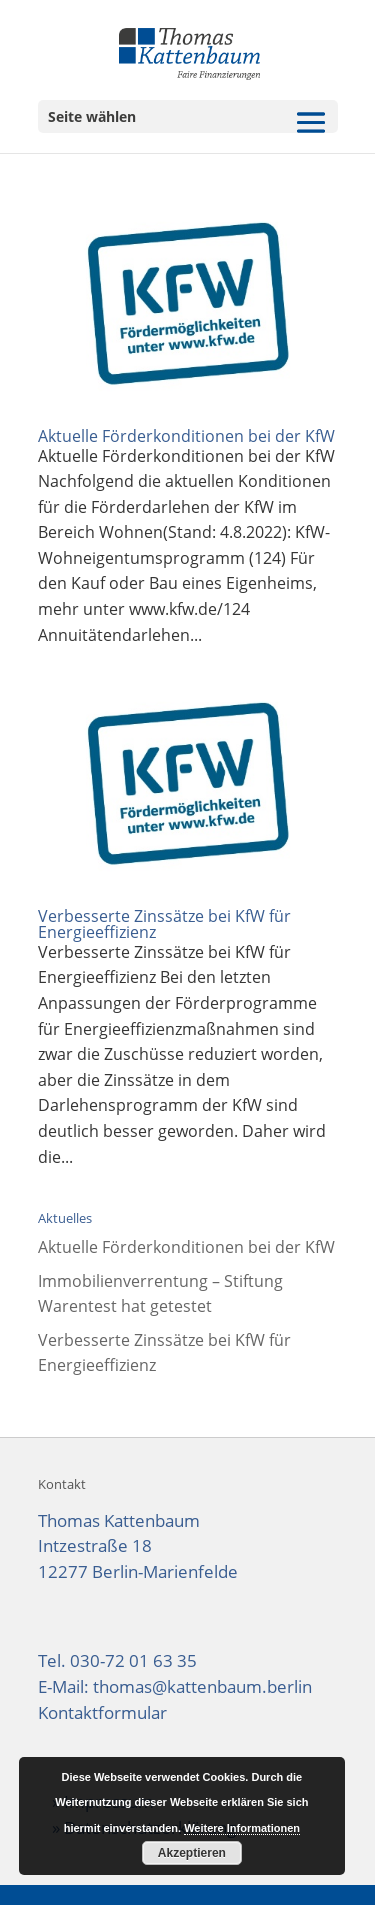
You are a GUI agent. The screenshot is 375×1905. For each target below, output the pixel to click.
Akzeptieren (192, 1853)
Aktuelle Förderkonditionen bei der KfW (186, 436)
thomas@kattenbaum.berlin (202, 1686)
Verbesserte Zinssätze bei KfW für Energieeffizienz (164, 924)
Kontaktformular (102, 1712)
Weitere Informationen (242, 1828)
